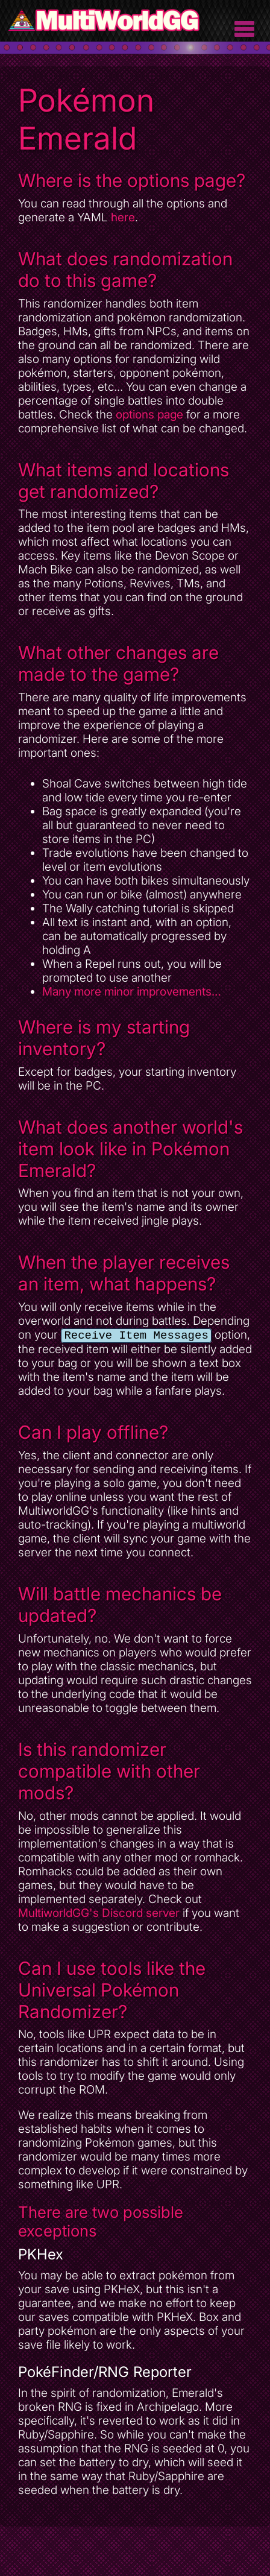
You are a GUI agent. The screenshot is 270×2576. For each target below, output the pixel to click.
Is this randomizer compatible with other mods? (109, 1772)
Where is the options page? (131, 180)
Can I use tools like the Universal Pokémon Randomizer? (112, 1991)
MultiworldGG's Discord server (99, 1914)
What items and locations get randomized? (123, 480)
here (123, 217)
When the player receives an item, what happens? (124, 1273)
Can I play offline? (93, 1433)
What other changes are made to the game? (118, 663)
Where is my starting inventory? (104, 1037)
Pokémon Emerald (86, 119)
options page (149, 414)
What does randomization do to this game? (125, 269)
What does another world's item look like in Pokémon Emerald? (130, 1148)
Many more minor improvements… (131, 992)
